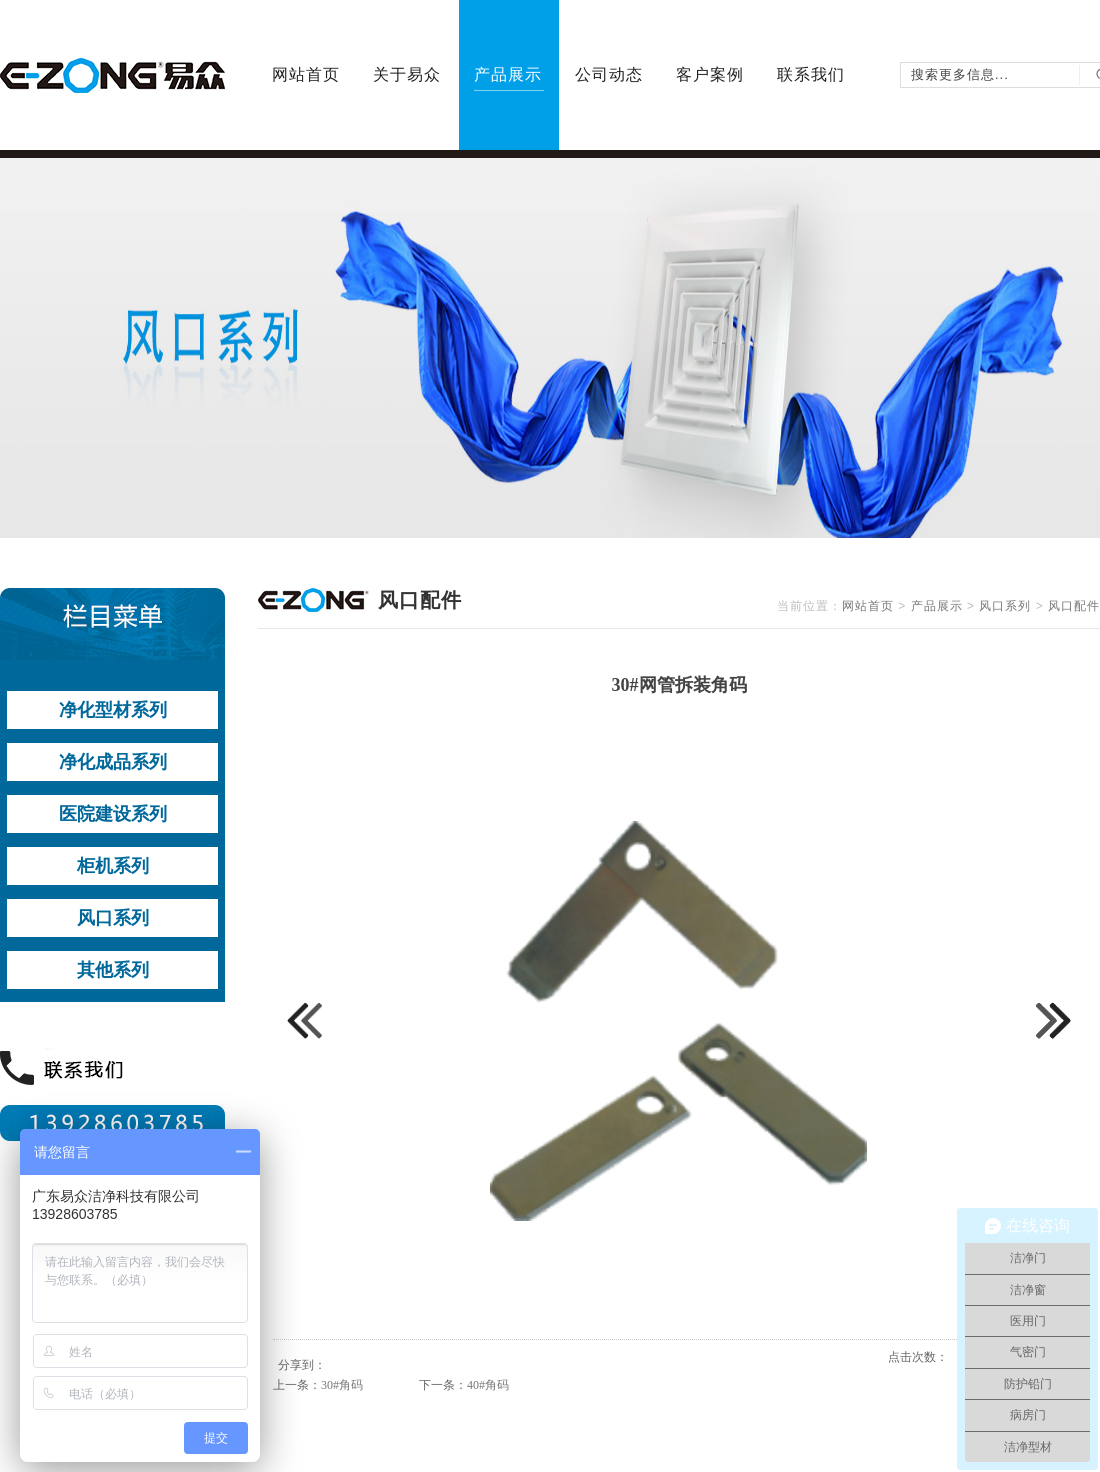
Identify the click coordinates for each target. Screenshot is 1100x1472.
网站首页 (868, 606)
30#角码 (342, 1385)
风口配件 (1074, 606)
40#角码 (488, 1385)
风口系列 (1005, 606)
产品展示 (937, 606)
